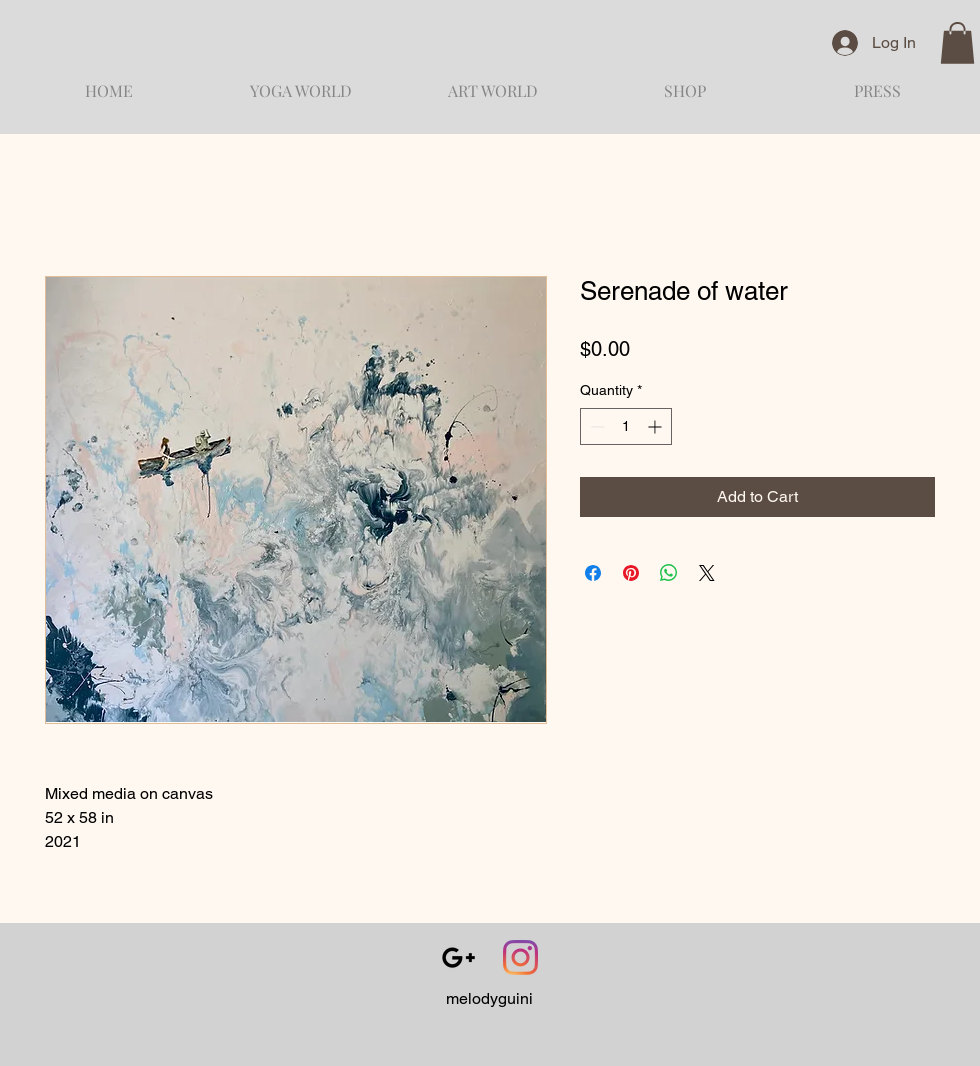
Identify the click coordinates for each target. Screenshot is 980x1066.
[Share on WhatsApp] (669, 573)
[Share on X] (707, 573)
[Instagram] (520, 957)
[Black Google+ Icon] (458, 957)
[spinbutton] (626, 426)
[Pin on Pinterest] (631, 573)
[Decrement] (595, 426)
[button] (957, 43)
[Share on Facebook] (593, 573)
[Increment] (656, 426)
